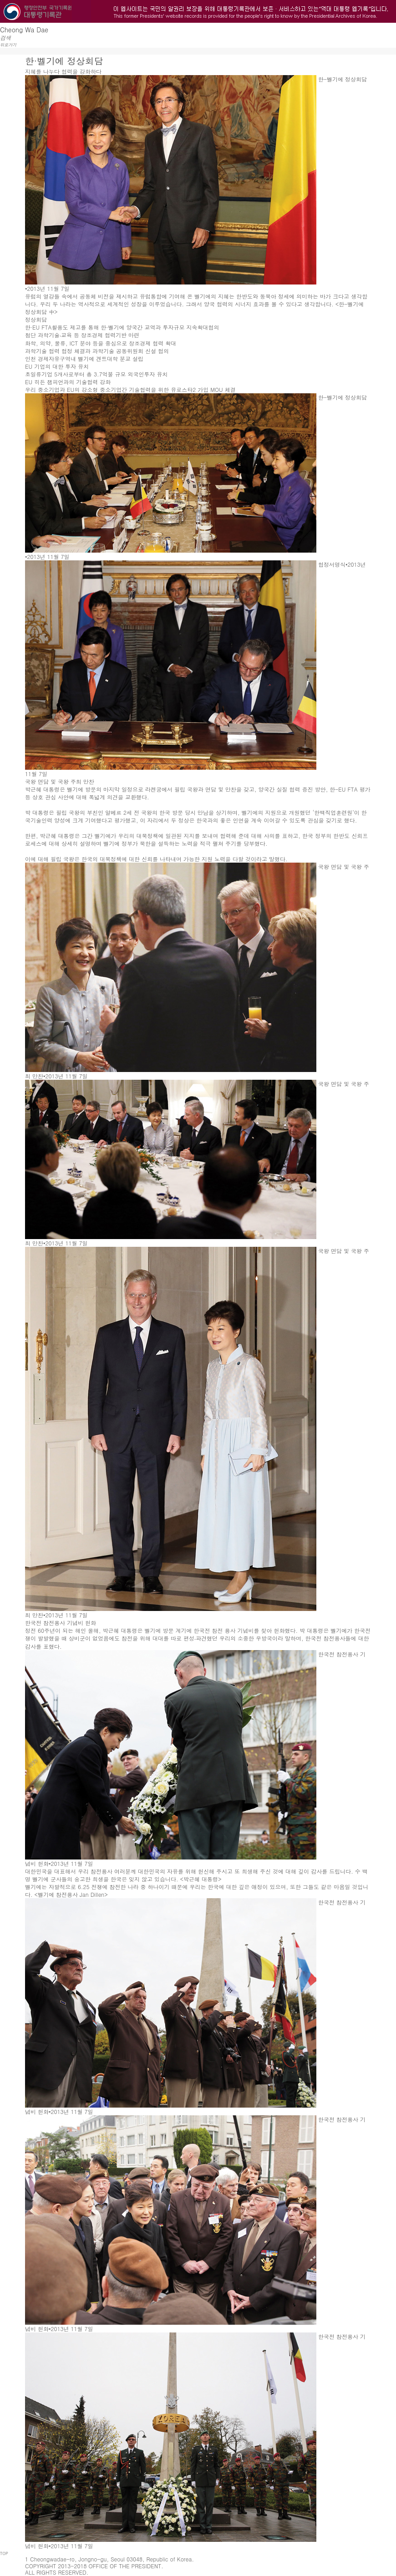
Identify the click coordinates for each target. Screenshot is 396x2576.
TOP (4, 2553)
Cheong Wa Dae (24, 29)
